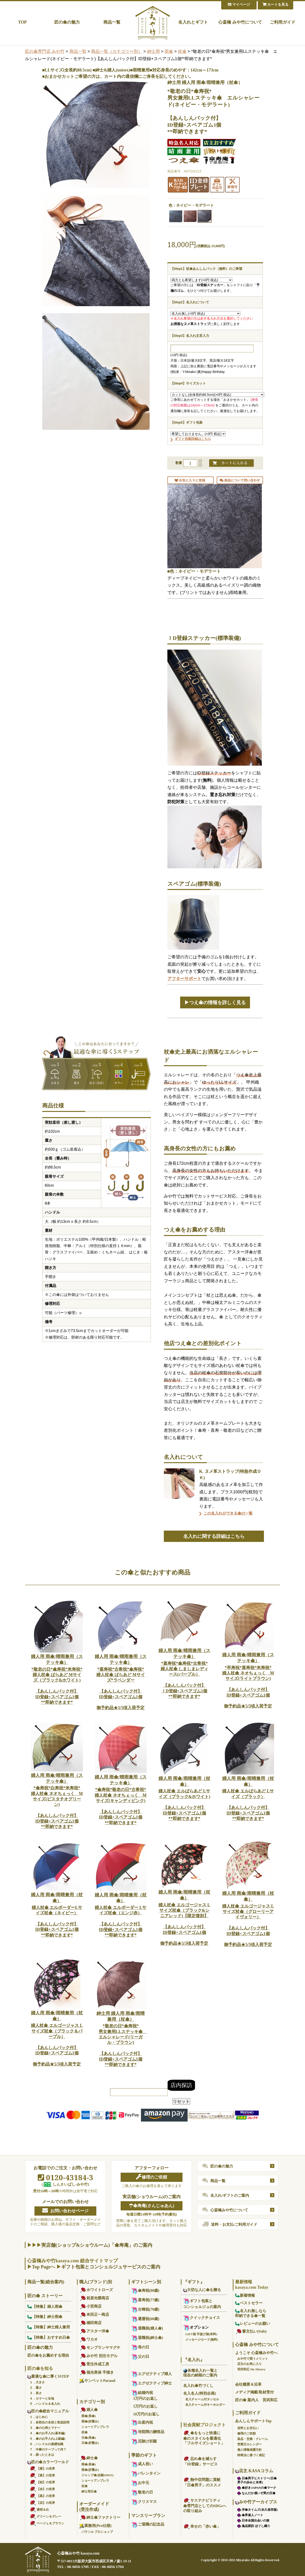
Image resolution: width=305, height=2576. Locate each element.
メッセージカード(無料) (201, 2339)
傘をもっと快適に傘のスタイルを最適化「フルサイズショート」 (204, 2438)
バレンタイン (146, 2473)
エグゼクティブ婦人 (151, 2374)
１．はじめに (39, 2417)
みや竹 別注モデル (98, 2356)
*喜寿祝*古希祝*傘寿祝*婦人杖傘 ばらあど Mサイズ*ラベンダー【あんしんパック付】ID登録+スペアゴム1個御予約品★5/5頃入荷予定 (121, 1682)
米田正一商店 (94, 2315)
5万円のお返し (145, 2406)
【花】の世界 (42, 2503)
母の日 (140, 2347)
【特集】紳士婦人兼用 (48, 2327)
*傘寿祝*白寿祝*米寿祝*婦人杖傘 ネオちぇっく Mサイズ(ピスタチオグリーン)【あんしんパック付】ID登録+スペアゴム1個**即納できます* (57, 1801)
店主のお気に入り (249, 2364)
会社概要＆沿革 (248, 2384)
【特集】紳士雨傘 (44, 2317)
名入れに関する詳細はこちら (214, 1536)
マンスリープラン (148, 2515)
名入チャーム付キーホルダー (205, 2404)
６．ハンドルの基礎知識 (46, 2444)
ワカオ (88, 2339)
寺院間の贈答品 (147, 2432)
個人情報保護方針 (249, 2449)
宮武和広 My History (251, 2369)
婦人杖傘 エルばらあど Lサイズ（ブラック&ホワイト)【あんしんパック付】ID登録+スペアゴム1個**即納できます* (184, 1798)
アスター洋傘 (94, 2331)
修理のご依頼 (151, 2177)
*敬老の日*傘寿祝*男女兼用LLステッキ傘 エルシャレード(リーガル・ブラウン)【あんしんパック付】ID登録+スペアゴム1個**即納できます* (121, 2039)
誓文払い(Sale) (251, 2331)
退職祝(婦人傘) (147, 2328)
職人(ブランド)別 (95, 2282)
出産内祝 (142, 2422)
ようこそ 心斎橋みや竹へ (256, 2353)
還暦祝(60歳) (145, 2319)
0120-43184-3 (65, 2177)
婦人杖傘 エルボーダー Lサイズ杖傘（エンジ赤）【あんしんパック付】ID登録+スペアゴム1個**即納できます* (121, 1914)
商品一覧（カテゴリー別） (116, 51)
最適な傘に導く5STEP (48, 2376)
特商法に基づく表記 (251, 2455)
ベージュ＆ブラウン (47, 2523)
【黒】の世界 (42, 2496)
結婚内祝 (142, 2393)
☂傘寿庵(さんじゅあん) (151, 2205)
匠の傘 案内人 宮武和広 (256, 2400)
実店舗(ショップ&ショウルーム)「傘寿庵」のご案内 (96, 2245)
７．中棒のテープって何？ (48, 2449)
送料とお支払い (248, 2428)
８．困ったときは (42, 2454)
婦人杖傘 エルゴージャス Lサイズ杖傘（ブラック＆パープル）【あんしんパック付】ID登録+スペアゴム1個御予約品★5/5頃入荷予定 (57, 2038)
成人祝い (142, 2464)
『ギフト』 (193, 2282)
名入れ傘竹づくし (198, 2386)
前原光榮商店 (94, 2298)
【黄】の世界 (42, 2475)
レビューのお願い (252, 2323)
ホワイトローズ (96, 2290)
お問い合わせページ (65, 2210)
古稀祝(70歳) (145, 2309)
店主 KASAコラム (254, 2470)
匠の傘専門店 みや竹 (44, 51)
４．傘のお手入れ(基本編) (47, 2433)
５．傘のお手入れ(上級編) (47, 2438)
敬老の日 (142, 2492)
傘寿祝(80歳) (145, 2290)
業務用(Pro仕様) (95, 2526)
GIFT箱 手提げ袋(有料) (201, 2334)
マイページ (239, 4)
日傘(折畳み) (90, 2443)
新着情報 (245, 2295)
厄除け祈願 (144, 2441)
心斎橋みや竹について (225, 2210)
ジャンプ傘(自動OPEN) (97, 2475)
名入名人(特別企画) (199, 2393)
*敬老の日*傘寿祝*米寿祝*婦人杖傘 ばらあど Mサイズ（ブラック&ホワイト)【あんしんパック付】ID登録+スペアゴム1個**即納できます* (57, 1679)
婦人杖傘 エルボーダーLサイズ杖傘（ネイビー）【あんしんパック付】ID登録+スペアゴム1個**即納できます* (57, 1914)
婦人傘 (88, 2410)
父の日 (140, 2357)
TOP (22, 22)
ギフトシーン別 (146, 2282)
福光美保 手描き (96, 2372)
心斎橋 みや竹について (240, 22)
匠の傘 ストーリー (45, 2295)
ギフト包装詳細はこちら (193, 439)
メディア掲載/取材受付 (254, 2392)
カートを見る (276, 4)
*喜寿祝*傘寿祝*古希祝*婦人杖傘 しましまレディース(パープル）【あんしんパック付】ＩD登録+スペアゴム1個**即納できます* (184, 1673)
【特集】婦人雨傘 (44, 2307)
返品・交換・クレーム (252, 2439)
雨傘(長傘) (88, 2416)
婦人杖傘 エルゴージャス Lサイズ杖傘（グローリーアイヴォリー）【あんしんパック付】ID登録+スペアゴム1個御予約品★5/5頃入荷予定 (248, 1919)
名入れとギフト (193, 22)
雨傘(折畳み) (90, 2421)
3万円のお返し (145, 2398)
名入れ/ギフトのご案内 (225, 2195)
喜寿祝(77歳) (145, 2300)
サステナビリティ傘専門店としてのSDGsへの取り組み (204, 2505)
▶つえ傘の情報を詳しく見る (215, 1002)
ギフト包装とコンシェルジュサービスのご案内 (110, 2266)
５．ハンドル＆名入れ (45, 2403)
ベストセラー (249, 2303)
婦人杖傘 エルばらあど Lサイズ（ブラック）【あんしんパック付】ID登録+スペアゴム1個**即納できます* (248, 1798)
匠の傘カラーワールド (48, 2462)
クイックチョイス (201, 2318)
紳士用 (153, 51)
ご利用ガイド (282, 22)
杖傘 (182, 51)
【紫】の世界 (42, 2468)
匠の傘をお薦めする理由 (48, 2355)
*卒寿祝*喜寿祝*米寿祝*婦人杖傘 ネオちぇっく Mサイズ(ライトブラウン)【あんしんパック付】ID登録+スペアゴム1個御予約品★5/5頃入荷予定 (248, 1680)
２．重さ (36, 2387)
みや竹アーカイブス (256, 2502)
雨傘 (169, 51)
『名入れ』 (193, 2359)
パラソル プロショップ (97, 2532)
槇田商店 (90, 2323)
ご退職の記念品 (147, 2524)
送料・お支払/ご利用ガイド (229, 2224)
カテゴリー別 (92, 2401)
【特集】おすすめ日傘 (48, 2337)
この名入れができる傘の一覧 (228, 1513)
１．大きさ (37, 2382)
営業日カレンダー (249, 2444)
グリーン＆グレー (45, 2516)
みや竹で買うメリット (252, 2358)
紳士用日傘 (89, 2491)
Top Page (41, 2266)
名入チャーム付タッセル (202, 2399)
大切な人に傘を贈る (202, 2290)
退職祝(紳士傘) (147, 2338)
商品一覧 (111, 22)
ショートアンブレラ (95, 2427)
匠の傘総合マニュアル (48, 2411)
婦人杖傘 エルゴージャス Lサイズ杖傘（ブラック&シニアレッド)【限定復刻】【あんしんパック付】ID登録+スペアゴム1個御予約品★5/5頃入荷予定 (184, 1917)
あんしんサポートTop (253, 2421)
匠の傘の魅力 (67, 22)
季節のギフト (144, 2455)
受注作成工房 (94, 2364)
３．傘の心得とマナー (45, 2428)
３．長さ (36, 2393)
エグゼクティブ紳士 (151, 2383)
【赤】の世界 (42, 2489)
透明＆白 (39, 2509)
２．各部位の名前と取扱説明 (49, 2422)
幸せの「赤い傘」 (201, 2526)
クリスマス (144, 2502)
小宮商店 (90, 2306)
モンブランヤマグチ (99, 2348)
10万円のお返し (146, 2414)
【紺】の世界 (42, 2482)
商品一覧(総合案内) (45, 2282)
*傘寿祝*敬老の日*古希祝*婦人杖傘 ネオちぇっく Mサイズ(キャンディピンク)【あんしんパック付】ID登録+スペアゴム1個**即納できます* (121, 1799)
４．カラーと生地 (42, 2398)
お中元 (140, 2483)
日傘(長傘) (88, 2437)
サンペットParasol (97, 2381)
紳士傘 (88, 2458)
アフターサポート (184, 978)
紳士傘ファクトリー (99, 2517)
